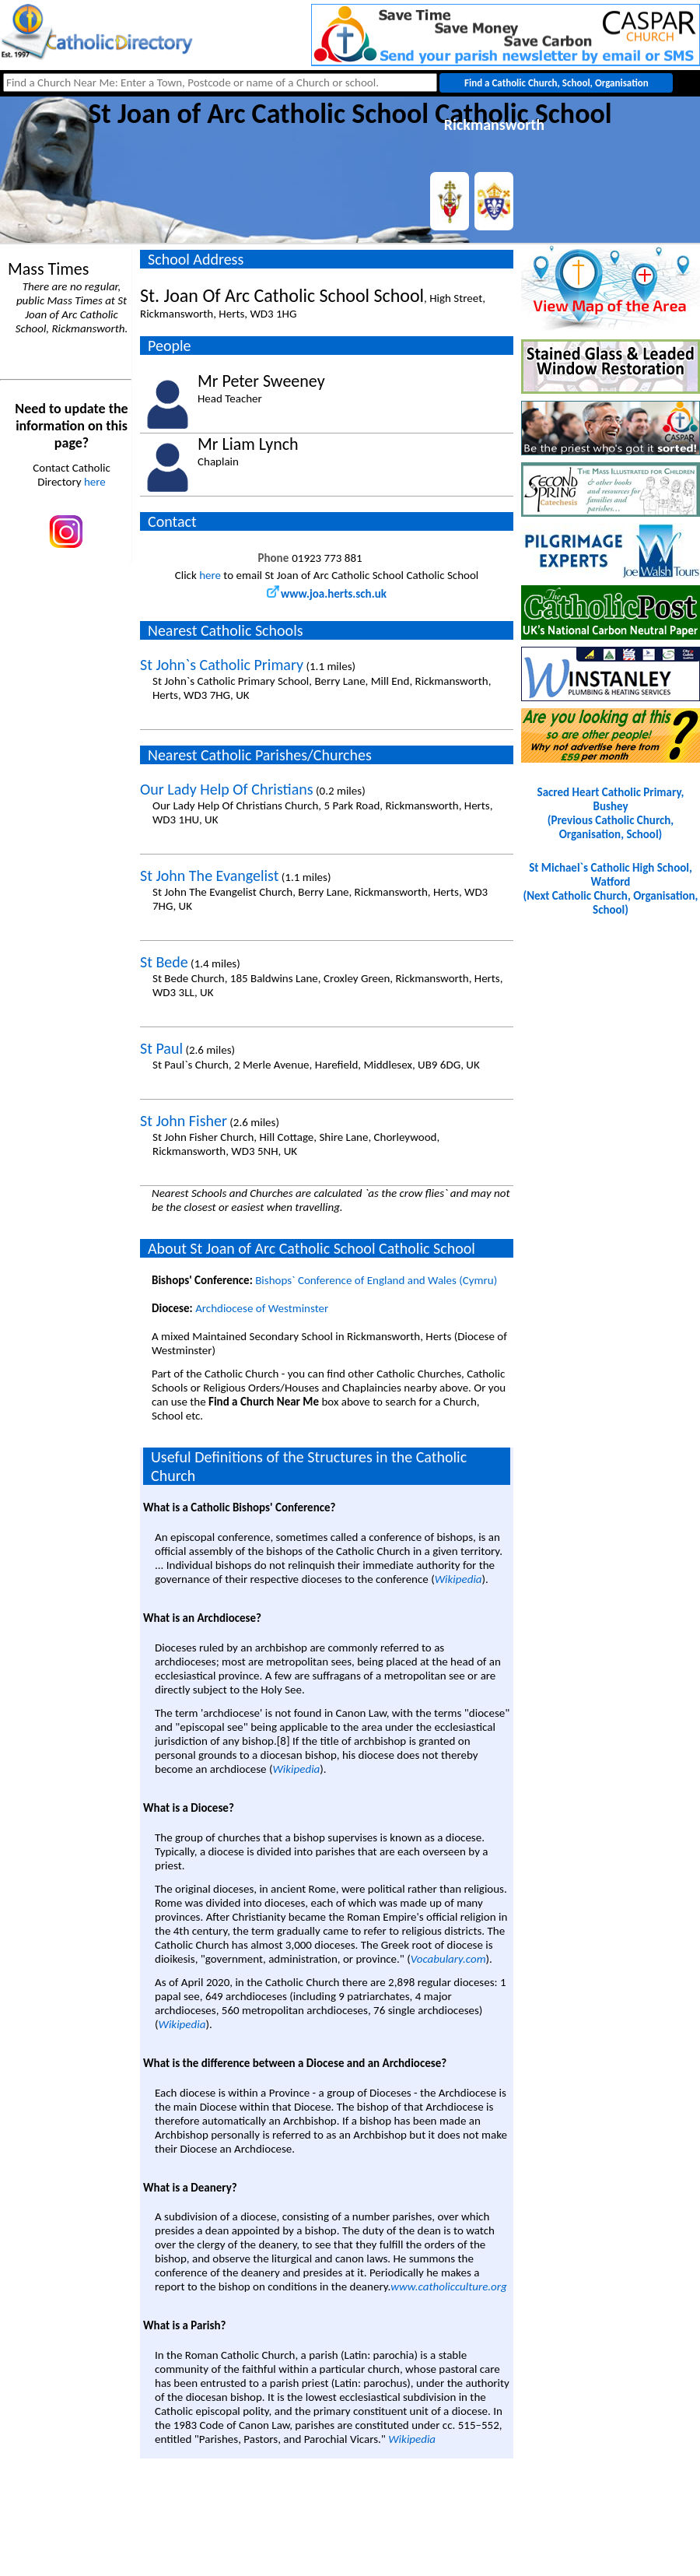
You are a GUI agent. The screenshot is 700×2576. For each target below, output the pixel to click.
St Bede (164, 962)
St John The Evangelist (209, 875)
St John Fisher (183, 1120)
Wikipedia (458, 1579)
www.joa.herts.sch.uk (327, 594)
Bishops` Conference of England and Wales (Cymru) (376, 1280)
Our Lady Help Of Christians (226, 789)
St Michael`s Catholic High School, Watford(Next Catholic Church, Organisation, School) (610, 889)
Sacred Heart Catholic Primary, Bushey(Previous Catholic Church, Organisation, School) (610, 813)
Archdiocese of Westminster (261, 1308)
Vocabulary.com (448, 1959)
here (95, 482)
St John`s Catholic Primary (221, 664)
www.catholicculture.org (448, 2286)
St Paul (161, 1048)
